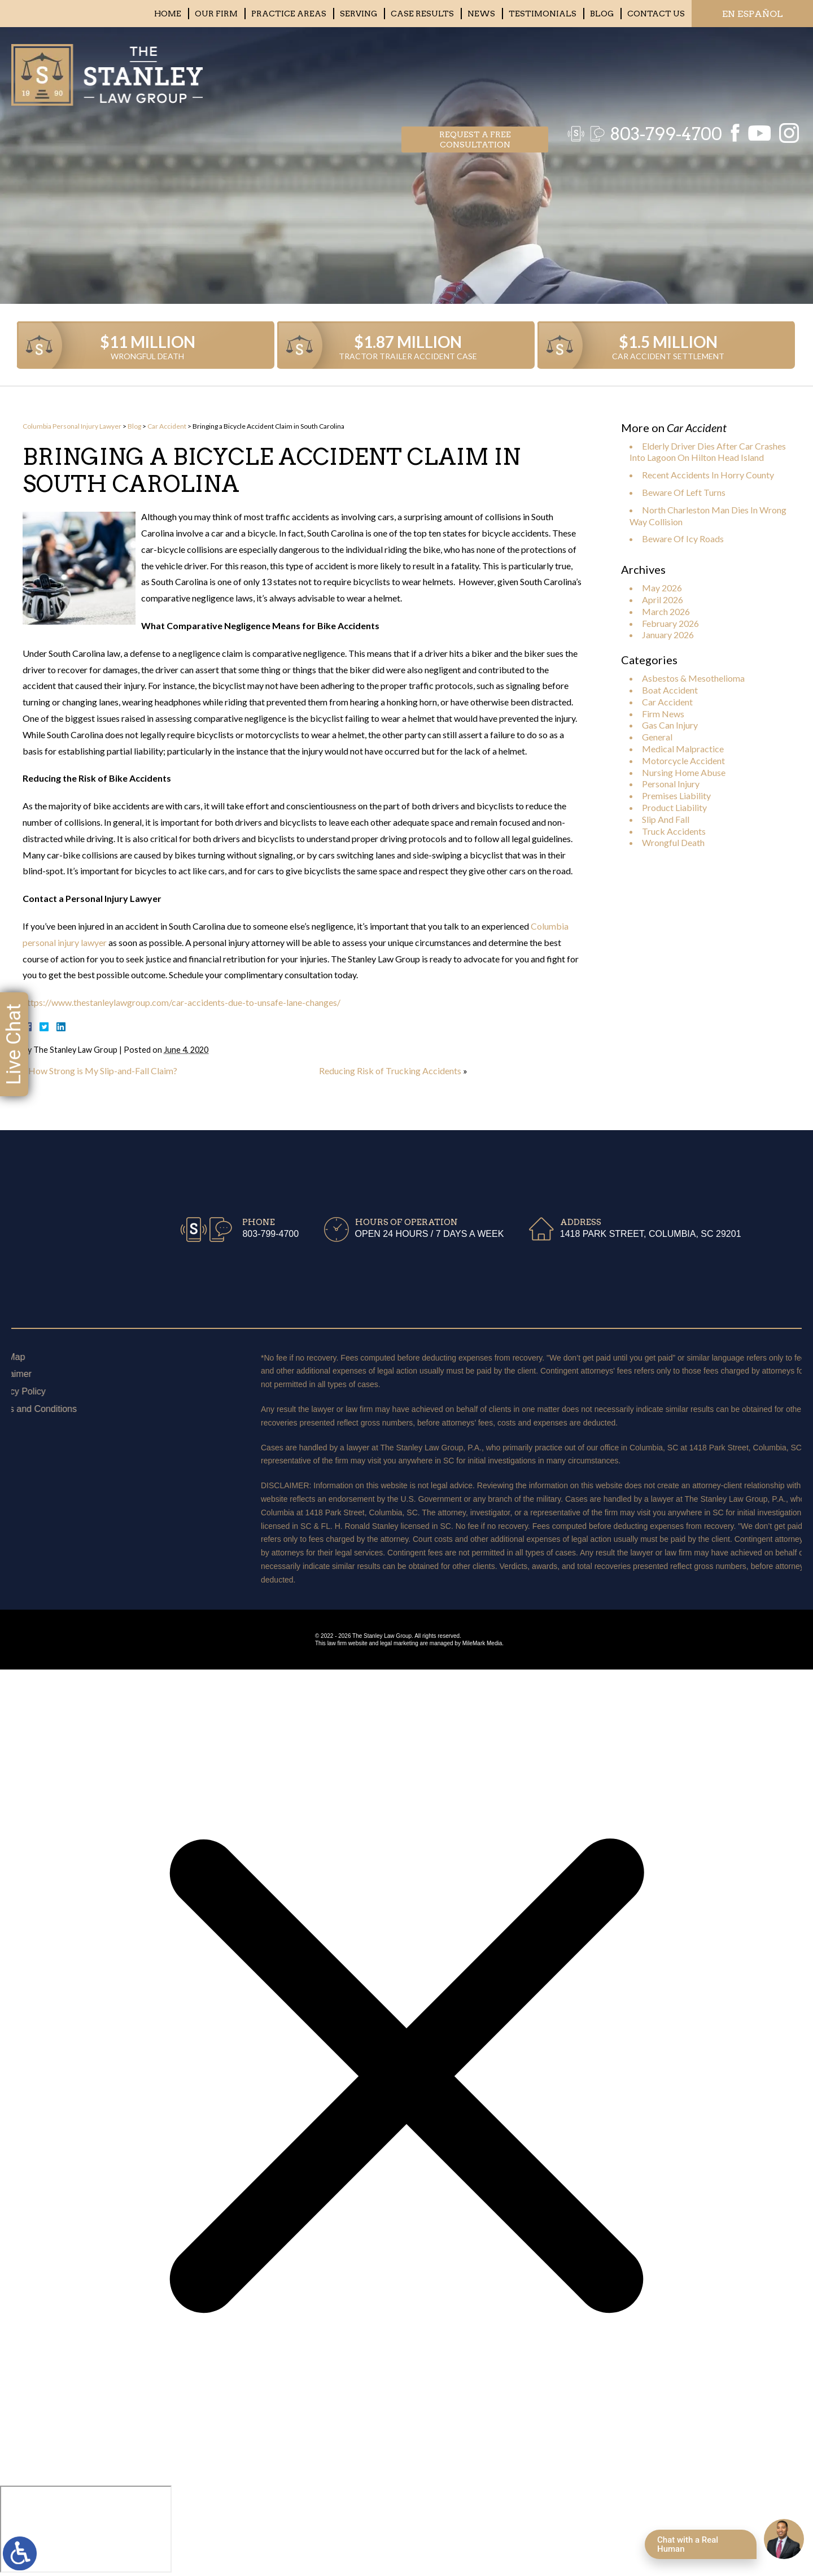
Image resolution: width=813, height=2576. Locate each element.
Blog (602, 13)
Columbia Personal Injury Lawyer (72, 426)
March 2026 (666, 611)
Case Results (422, 13)
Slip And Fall (665, 819)
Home (167, 13)
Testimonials (542, 13)
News (481, 13)
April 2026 (662, 599)
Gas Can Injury (670, 725)
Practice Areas (288, 13)
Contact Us (656, 13)
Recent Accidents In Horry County (708, 474)
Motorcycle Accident (683, 760)
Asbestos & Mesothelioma (693, 678)
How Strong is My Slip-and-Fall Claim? (102, 1070)
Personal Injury (671, 783)
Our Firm (216, 13)
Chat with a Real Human (687, 2544)
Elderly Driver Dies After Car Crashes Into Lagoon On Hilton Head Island (708, 452)
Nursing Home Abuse (683, 772)
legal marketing (399, 1643)
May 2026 (662, 587)
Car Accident (166, 426)
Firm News (663, 713)
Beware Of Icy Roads (683, 538)
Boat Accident (670, 690)
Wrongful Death (673, 842)
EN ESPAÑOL (752, 13)
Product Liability (674, 807)
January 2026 (668, 634)
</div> (86, 2529)
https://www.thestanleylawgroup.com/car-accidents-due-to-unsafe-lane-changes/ (181, 1002)
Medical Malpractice (683, 748)
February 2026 (670, 623)
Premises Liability (676, 795)
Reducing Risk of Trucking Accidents (390, 1070)
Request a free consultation (475, 71)
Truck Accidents (674, 831)
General (657, 736)
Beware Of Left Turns (683, 492)
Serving (358, 13)
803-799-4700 (660, 70)
